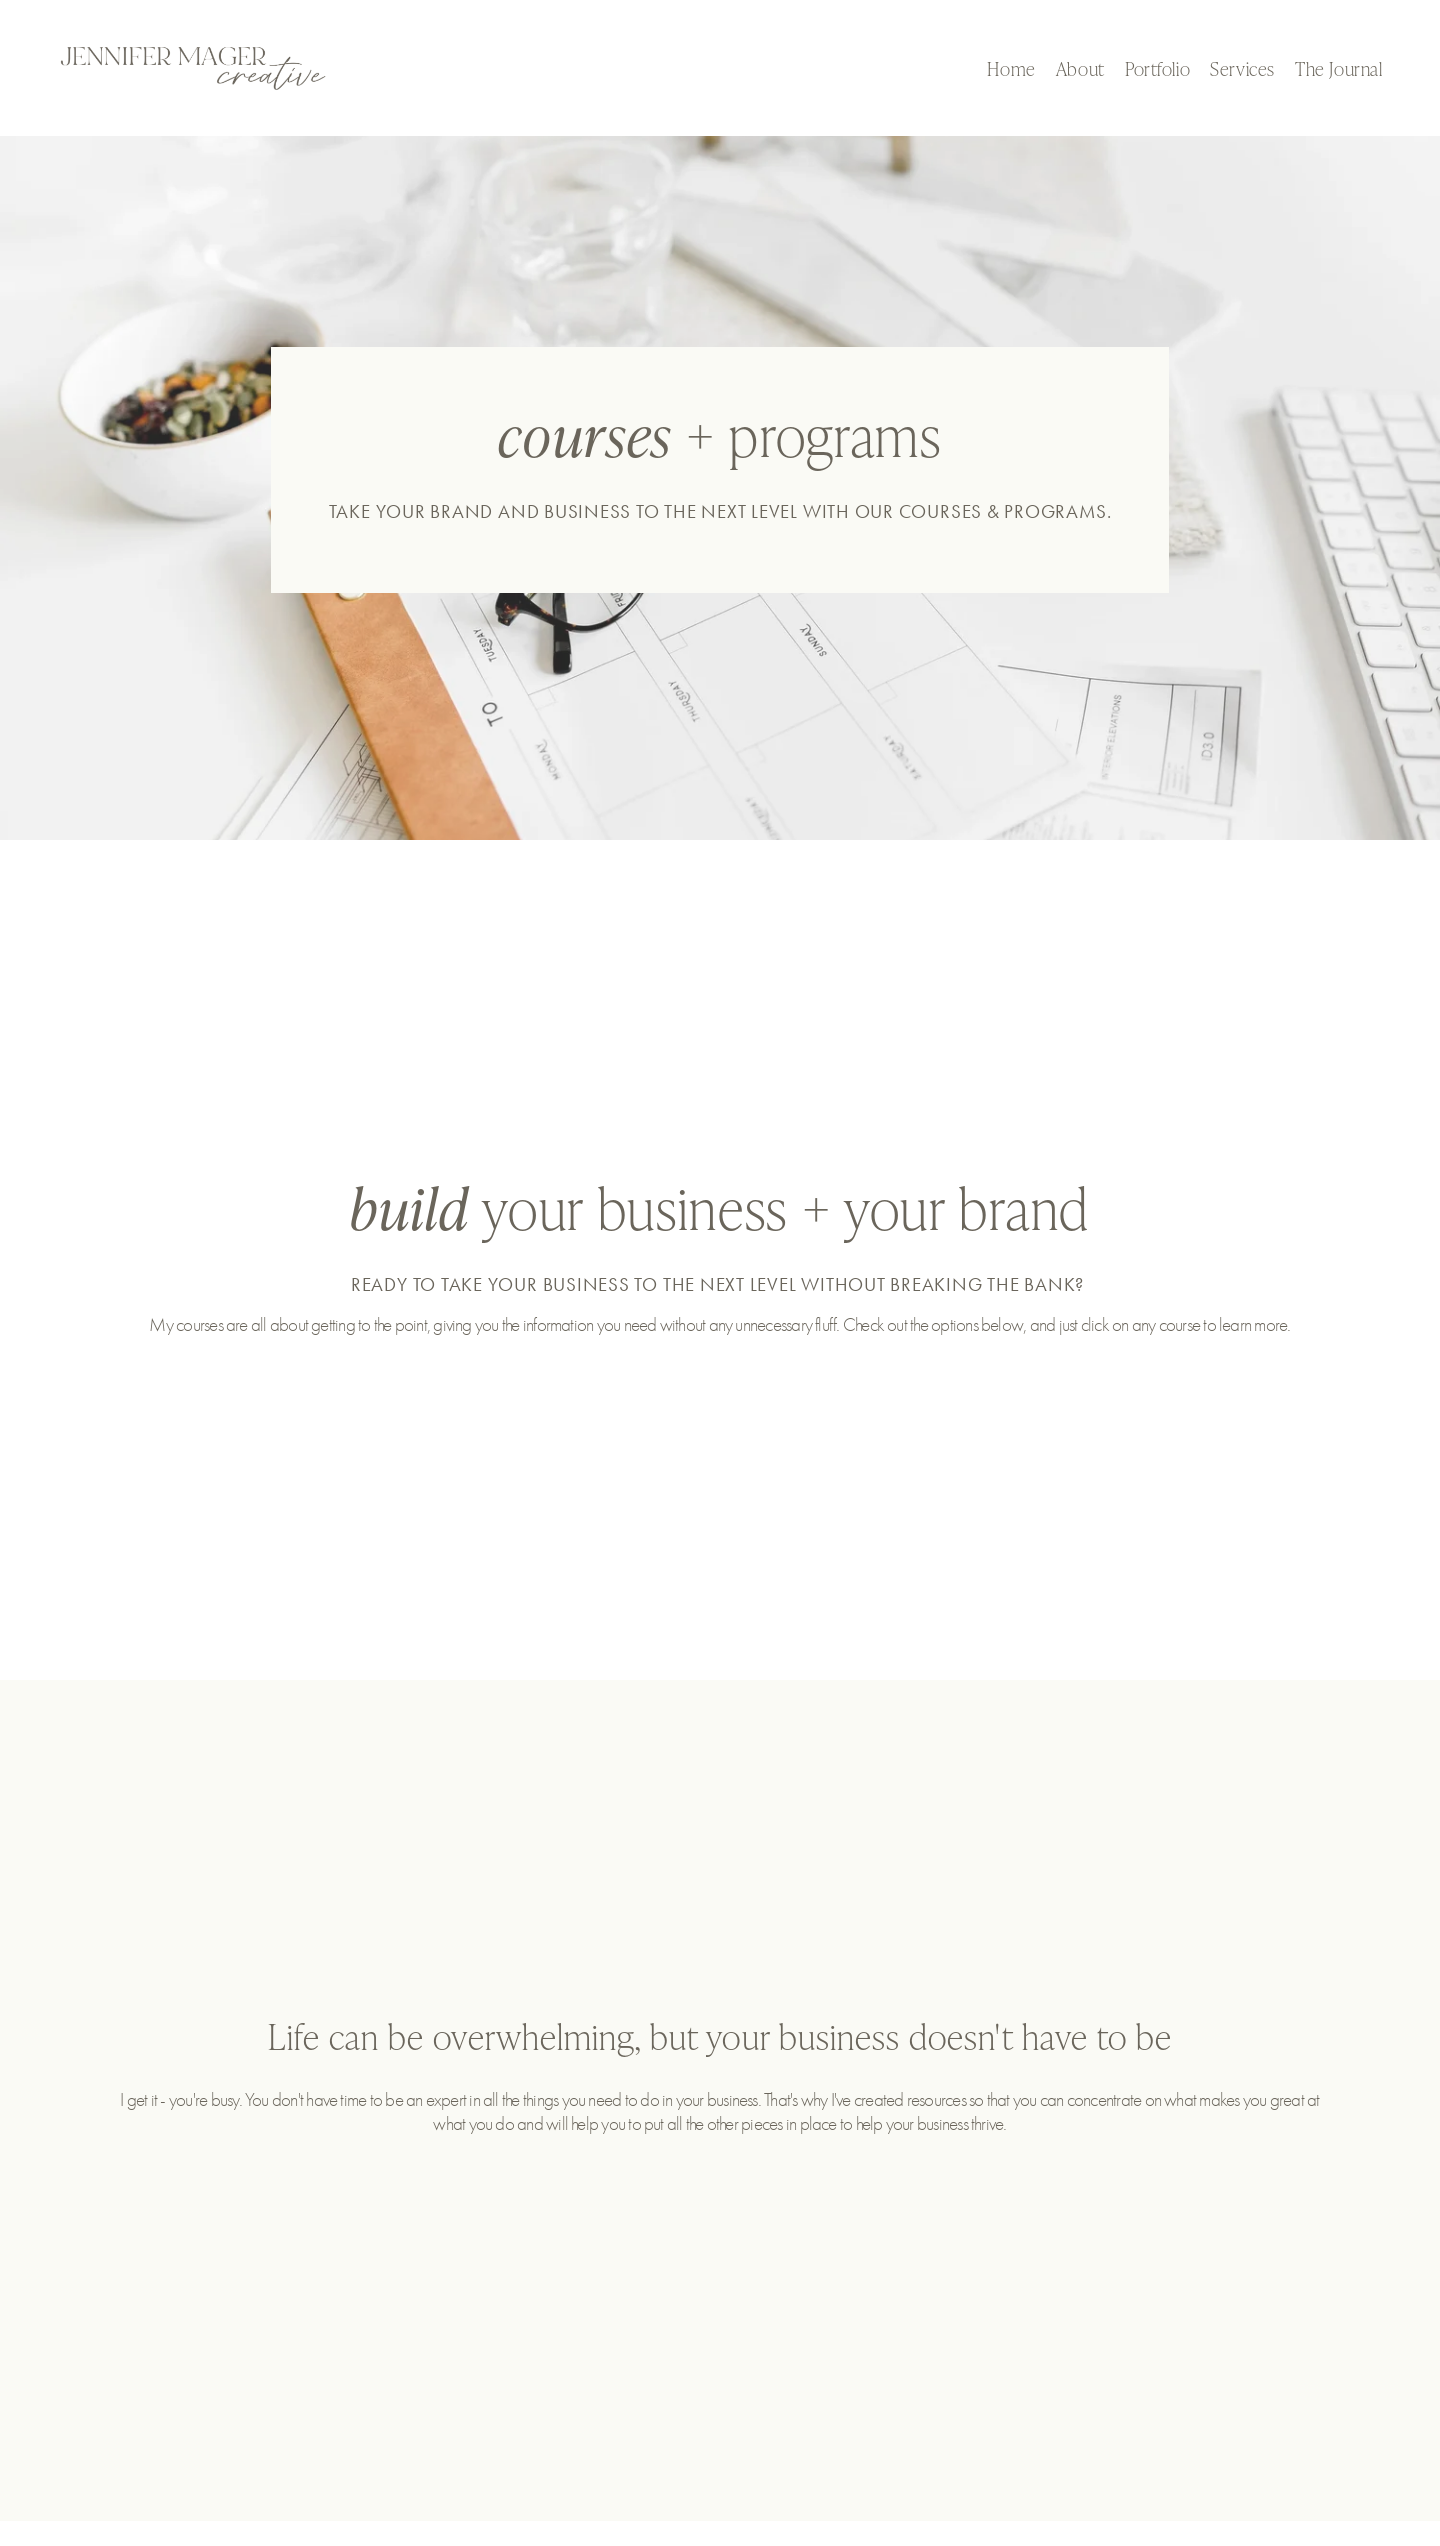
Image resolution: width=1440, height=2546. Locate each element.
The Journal (1338, 68)
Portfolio (1157, 68)
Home (1011, 68)
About (1080, 68)
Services (1242, 68)
